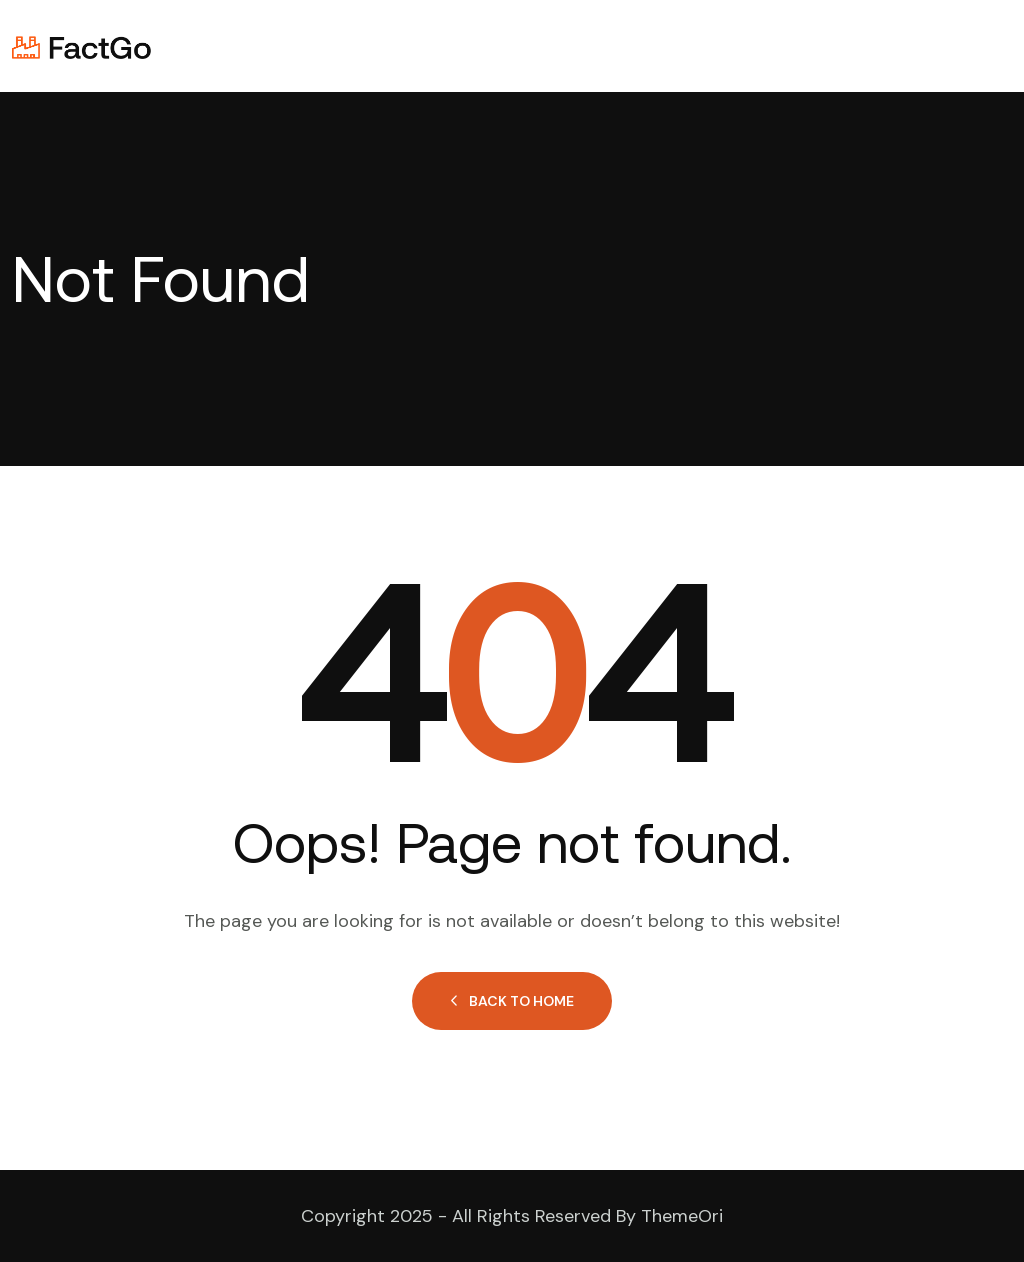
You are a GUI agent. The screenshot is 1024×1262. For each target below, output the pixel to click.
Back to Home (512, 1001)
